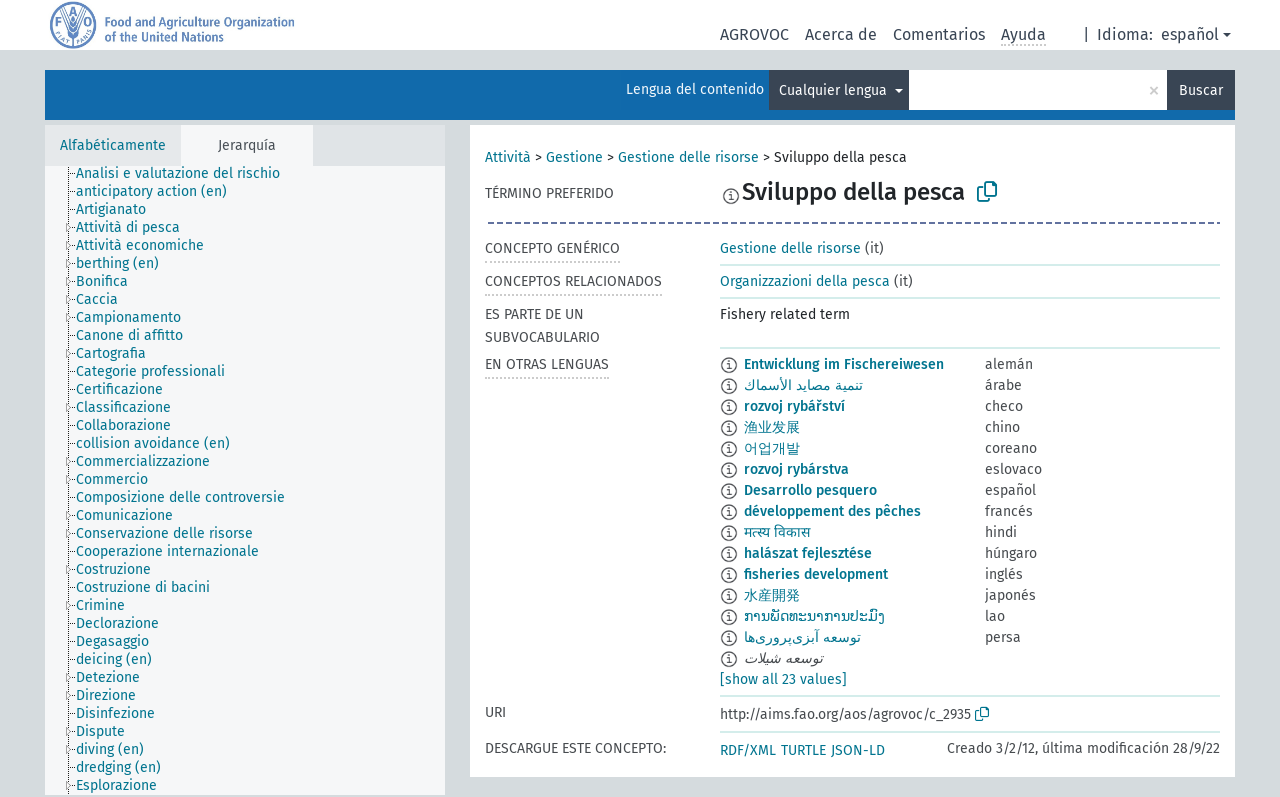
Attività (508, 157)
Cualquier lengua (835, 90)
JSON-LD (858, 750)
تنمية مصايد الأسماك (803, 385)
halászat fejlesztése (808, 553)
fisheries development (816, 574)
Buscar (1201, 90)
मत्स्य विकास (777, 532)
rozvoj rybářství (794, 406)
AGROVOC (754, 34)
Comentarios (939, 34)
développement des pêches (832, 511)
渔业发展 (772, 427)
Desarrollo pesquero (810, 490)
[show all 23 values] (783, 679)
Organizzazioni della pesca (805, 281)
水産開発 (772, 595)
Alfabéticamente (113, 145)
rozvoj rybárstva (796, 469)
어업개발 (772, 448)
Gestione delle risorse (688, 157)
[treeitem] (186, 174)
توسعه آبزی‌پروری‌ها (802, 637)
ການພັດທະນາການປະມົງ (814, 616)
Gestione (574, 157)
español (1190, 34)
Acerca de (841, 34)
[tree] (245, 480)
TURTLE (803, 750)
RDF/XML (748, 750)
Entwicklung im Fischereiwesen (844, 364)
